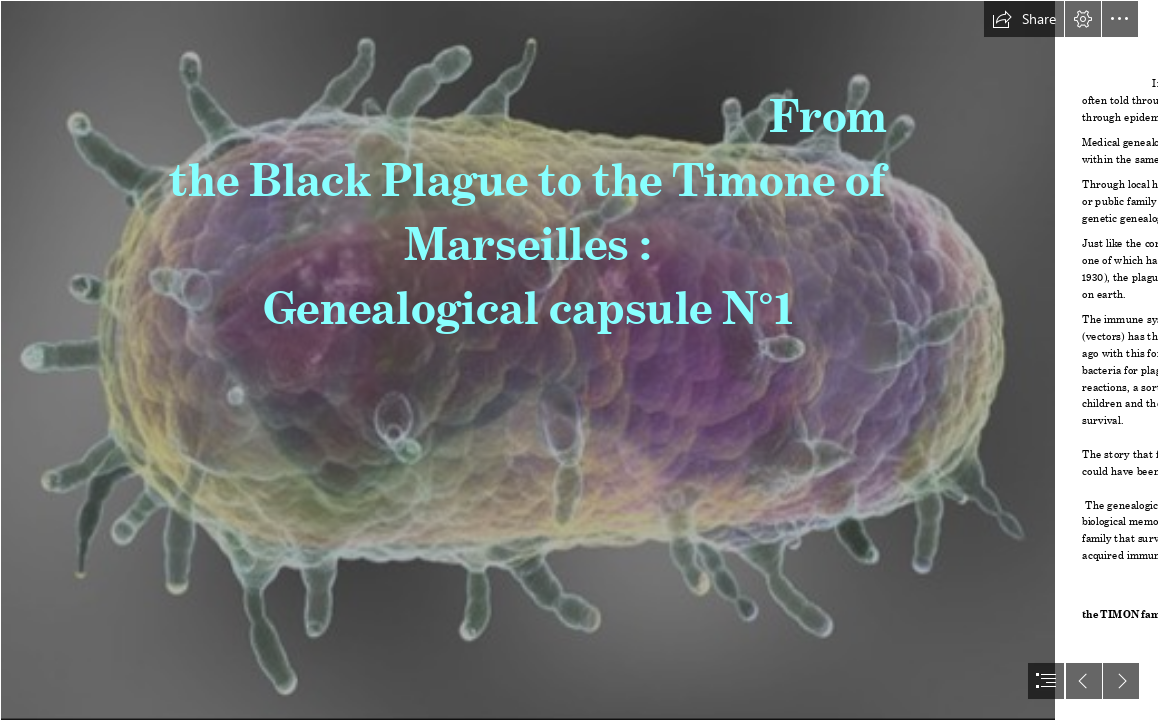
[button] (1024, 19)
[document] (579, 360)
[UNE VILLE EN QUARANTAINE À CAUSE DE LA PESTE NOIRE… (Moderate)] (527, 360)
